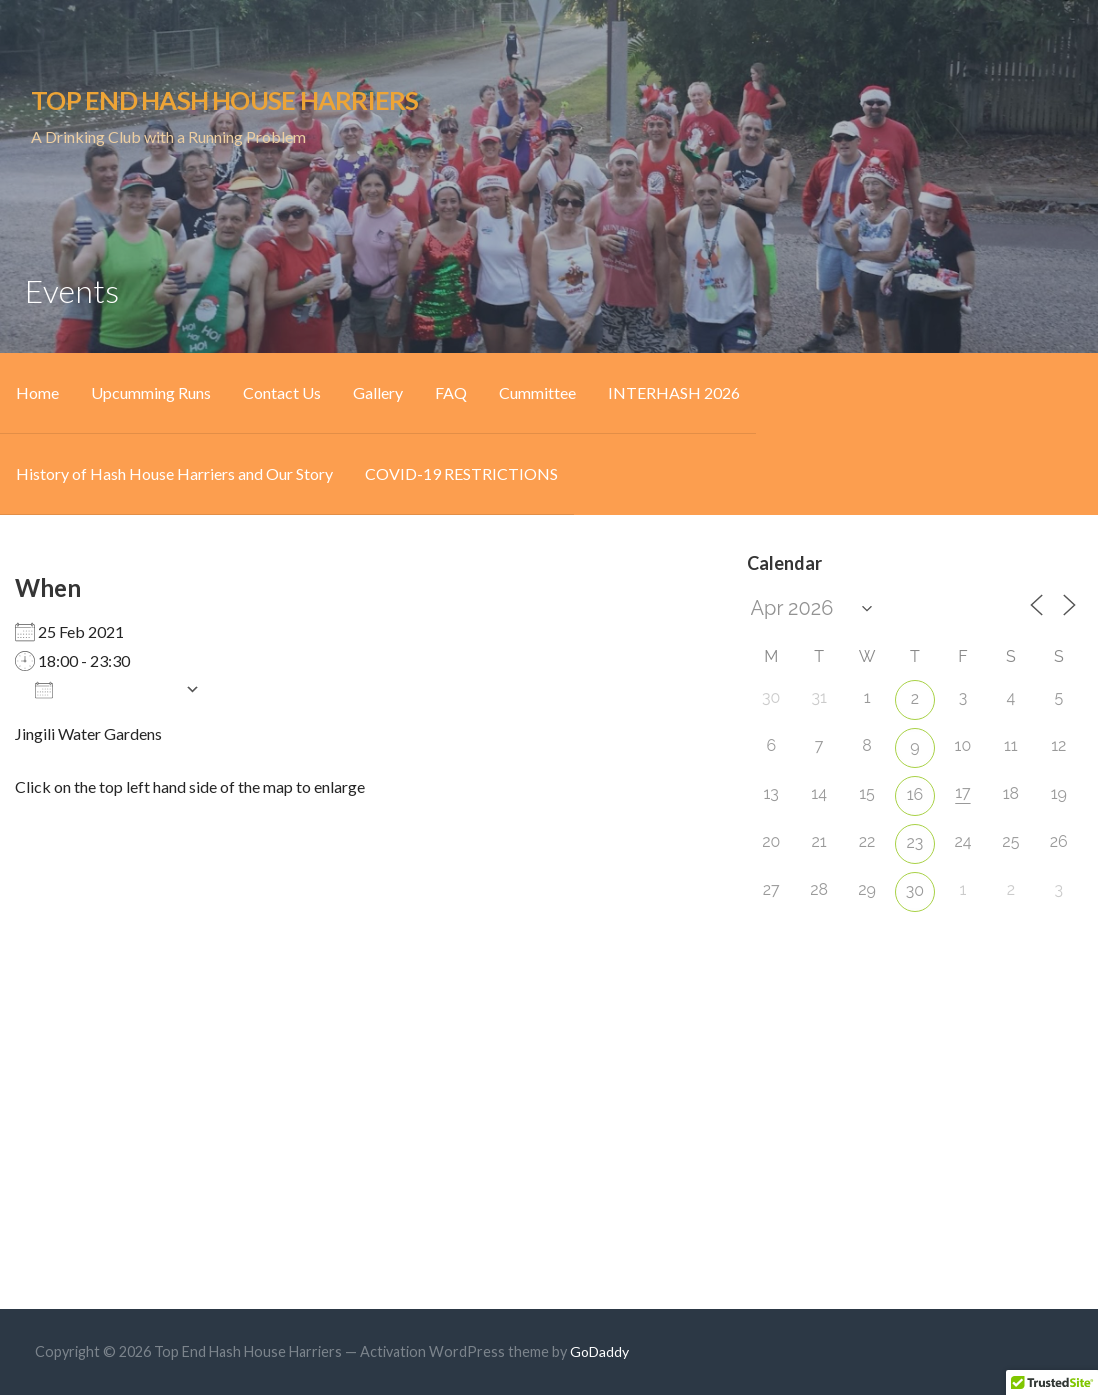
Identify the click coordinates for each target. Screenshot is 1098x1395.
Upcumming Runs (151, 392)
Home (37, 392)
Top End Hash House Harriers (224, 100)
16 (915, 794)
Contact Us (282, 392)
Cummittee (537, 392)
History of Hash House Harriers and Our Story (174, 473)
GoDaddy (599, 1351)
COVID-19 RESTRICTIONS (461, 473)
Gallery (378, 392)
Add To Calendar (105, 689)
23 (915, 842)
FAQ (451, 392)
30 (915, 890)
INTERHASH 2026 (674, 392)
